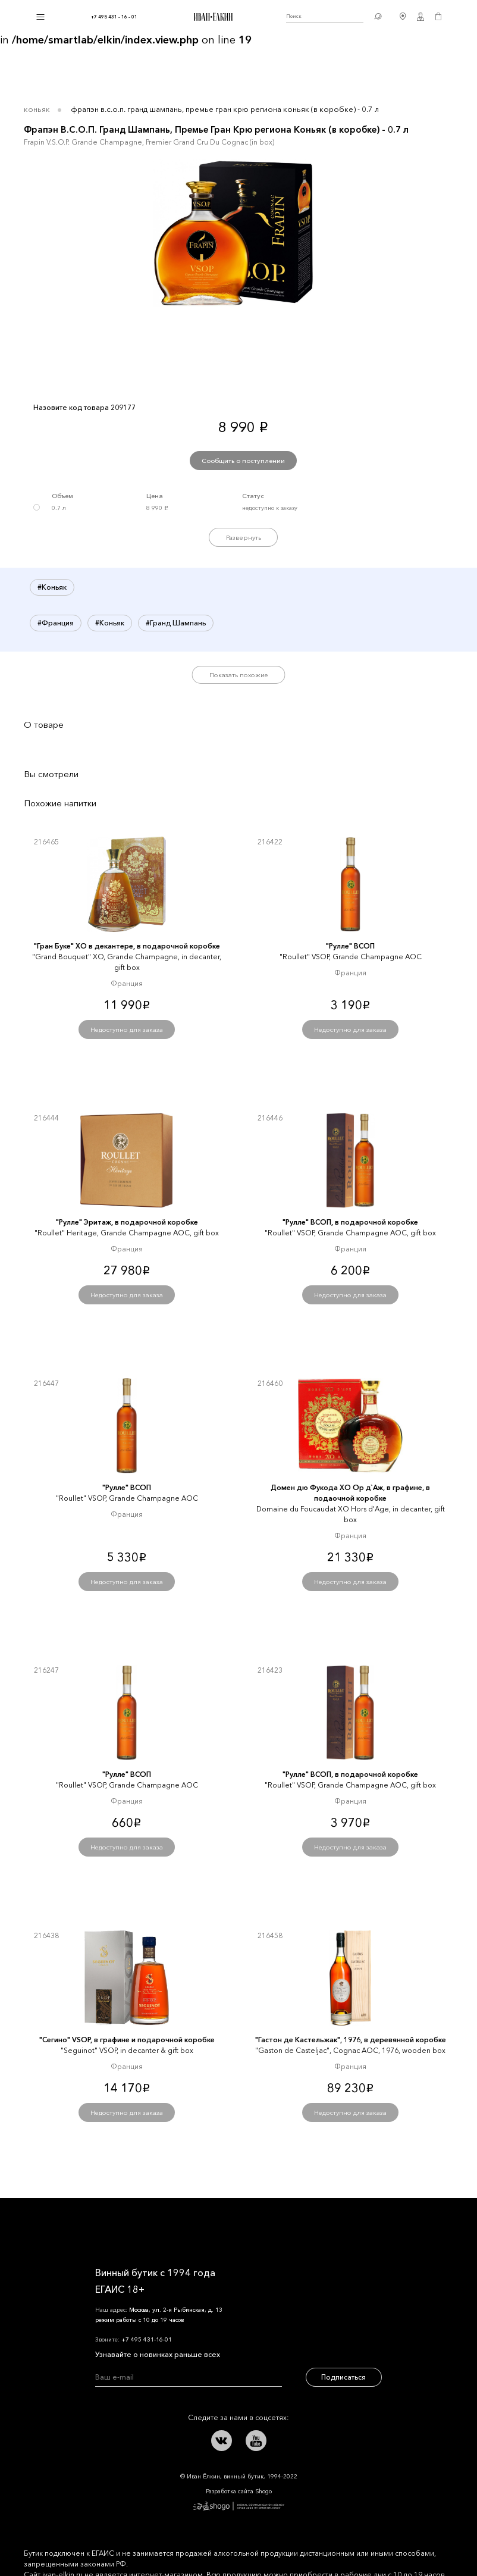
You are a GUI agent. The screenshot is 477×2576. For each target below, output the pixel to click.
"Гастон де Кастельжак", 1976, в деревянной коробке (350, 2039)
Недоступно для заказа (126, 1029)
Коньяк (37, 109)
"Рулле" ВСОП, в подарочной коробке (350, 1221)
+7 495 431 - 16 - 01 (114, 17)
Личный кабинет (420, 17)
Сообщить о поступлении (243, 460)
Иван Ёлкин (128, 2225)
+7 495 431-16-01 (146, 2339)
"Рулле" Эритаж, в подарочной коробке (127, 1221)
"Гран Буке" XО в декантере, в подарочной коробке (127, 945)
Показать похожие (238, 675)
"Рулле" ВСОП (350, 945)
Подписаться (343, 2376)
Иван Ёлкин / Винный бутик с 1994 (212, 16)
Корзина (438, 17)
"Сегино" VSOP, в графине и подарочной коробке (127, 2039)
